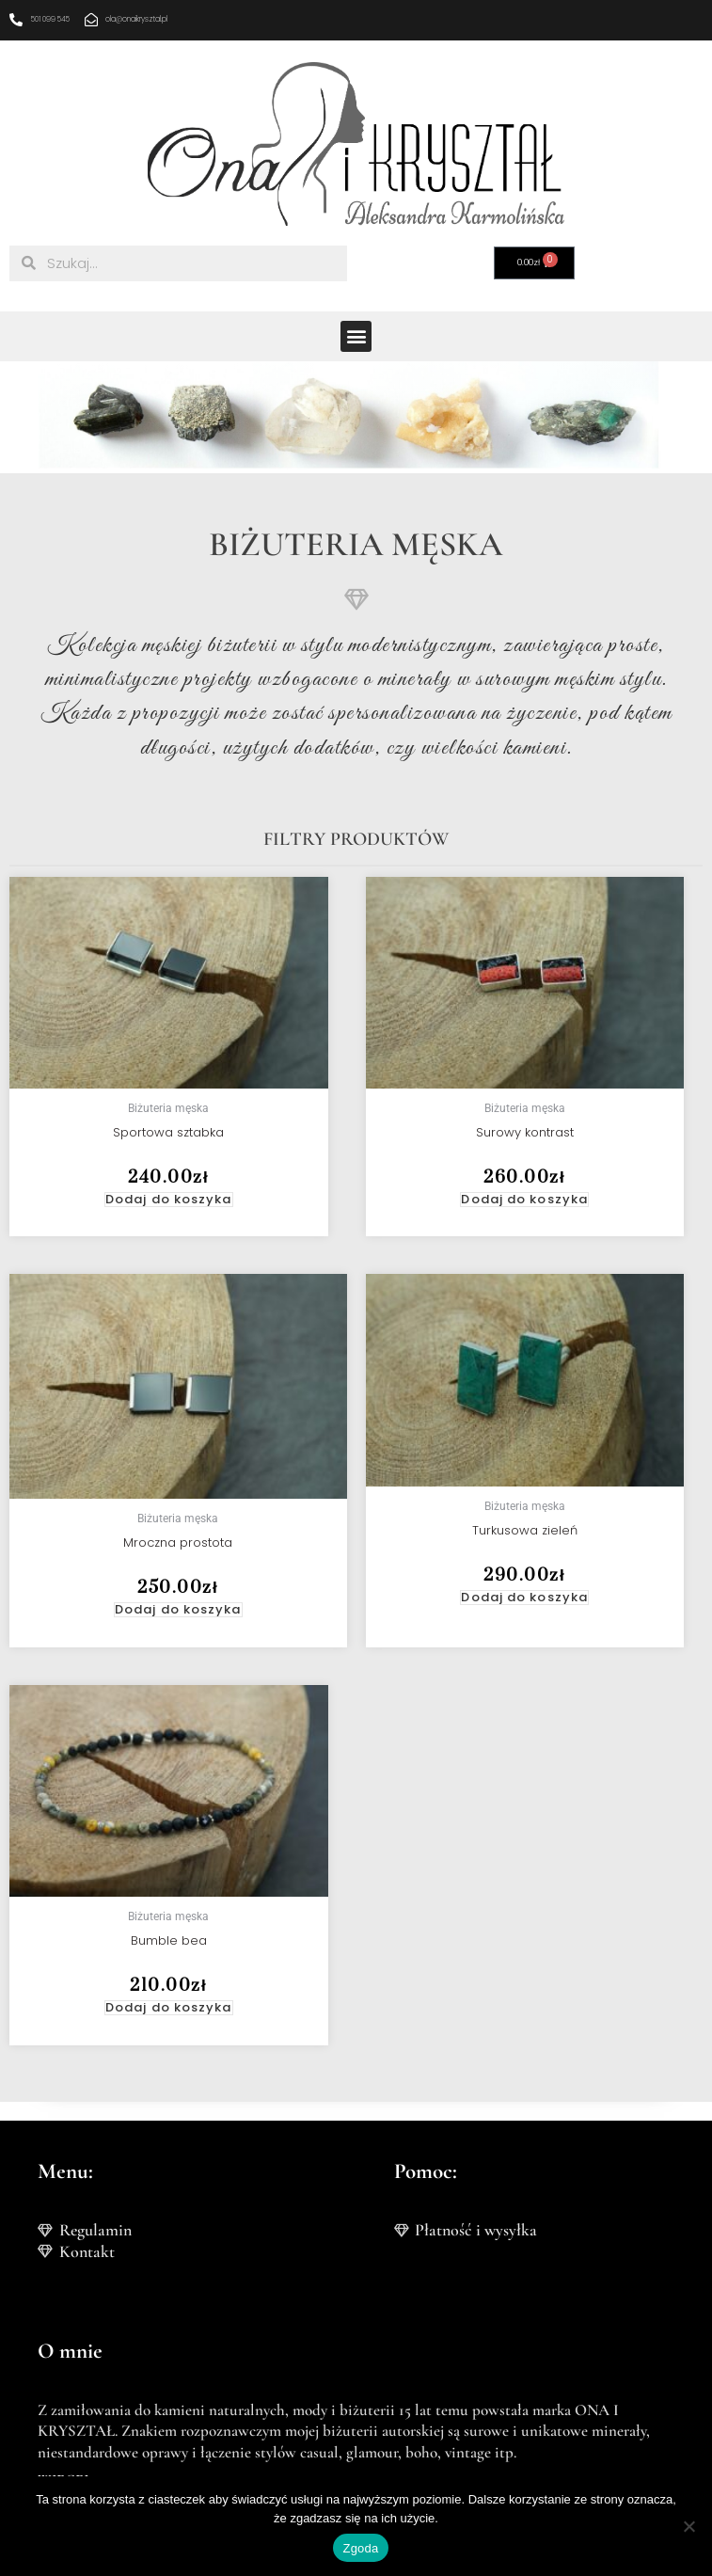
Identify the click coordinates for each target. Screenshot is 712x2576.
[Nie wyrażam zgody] (688, 2526)
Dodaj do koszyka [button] (168, 1199)
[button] (356, 336)
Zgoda (360, 2548)
